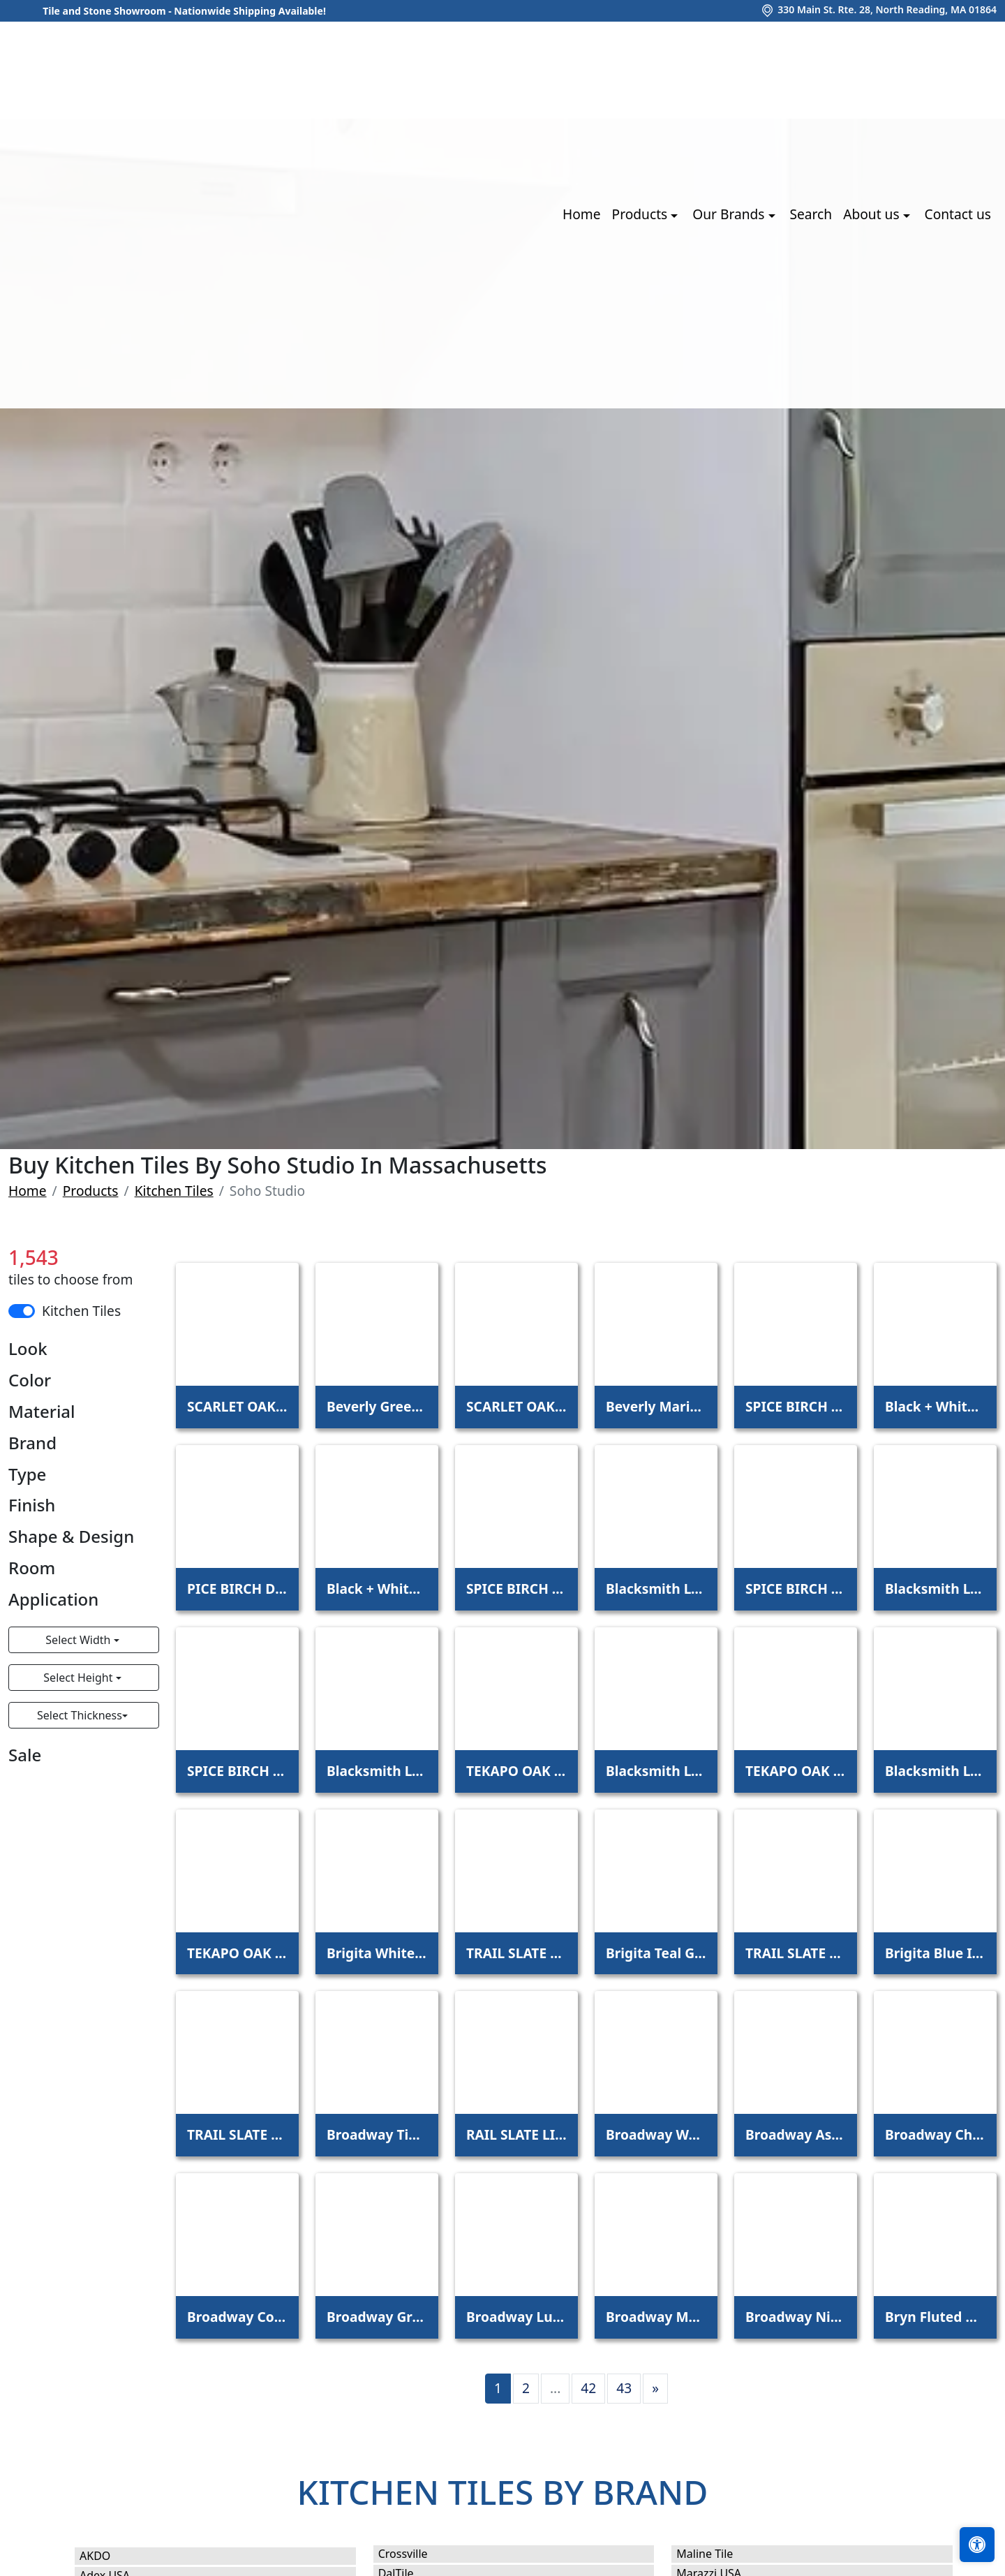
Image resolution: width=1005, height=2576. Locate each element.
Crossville (417, 2553)
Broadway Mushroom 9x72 (656, 2316)
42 (588, 2387)
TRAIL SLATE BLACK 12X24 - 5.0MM (795, 1953)
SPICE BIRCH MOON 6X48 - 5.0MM (795, 1588)
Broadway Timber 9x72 (377, 2134)
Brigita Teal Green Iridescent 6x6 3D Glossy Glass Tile (656, 1953)
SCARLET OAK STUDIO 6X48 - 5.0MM (516, 1406)
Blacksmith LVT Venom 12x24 (656, 1770)
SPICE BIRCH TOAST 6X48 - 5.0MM (237, 1770)
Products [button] (641, 214)
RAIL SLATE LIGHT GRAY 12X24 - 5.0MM (516, 2134)
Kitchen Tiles (174, 1190)
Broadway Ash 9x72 (795, 2134)
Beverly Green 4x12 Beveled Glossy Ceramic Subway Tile (377, 1406)
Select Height (79, 1677)
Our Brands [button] (730, 214)
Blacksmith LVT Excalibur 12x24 (656, 1588)
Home (582, 214)
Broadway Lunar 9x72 (516, 2316)
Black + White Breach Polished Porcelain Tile (377, 1588)
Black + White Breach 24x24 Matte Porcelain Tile (935, 1406)
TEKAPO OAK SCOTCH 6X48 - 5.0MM (237, 1953)
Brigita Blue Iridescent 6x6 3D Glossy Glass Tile (935, 1953)
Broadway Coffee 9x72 (237, 2316)
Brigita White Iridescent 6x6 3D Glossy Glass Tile (377, 1953)
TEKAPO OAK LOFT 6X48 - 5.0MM (516, 1770)
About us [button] (872, 214)
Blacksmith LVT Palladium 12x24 (377, 1770)
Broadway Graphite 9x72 (377, 2316)
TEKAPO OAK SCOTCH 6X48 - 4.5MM (795, 1770)
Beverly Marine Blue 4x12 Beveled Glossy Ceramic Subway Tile (656, 1406)
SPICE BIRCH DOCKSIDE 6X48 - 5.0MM (795, 1406)
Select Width (79, 1640)
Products (91, 1190)
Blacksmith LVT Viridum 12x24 (935, 1770)
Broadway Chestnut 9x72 (935, 2134)
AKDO (109, 2555)
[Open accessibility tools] (977, 2544)
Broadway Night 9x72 (795, 2316)
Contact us (958, 214)
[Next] (655, 2389)
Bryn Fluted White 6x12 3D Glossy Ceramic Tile (935, 2316)
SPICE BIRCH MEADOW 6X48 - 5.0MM (516, 1588)
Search (810, 214)
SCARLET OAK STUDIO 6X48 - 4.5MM (237, 1406)
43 (624, 2387)
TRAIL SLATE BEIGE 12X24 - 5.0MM (516, 1953)
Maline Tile (721, 2553)
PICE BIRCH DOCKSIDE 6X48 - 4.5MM (237, 1588)
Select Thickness (79, 1715)
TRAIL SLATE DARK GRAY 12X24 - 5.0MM (237, 2134)
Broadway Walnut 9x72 (656, 2134)
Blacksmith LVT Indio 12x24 (935, 1588)
